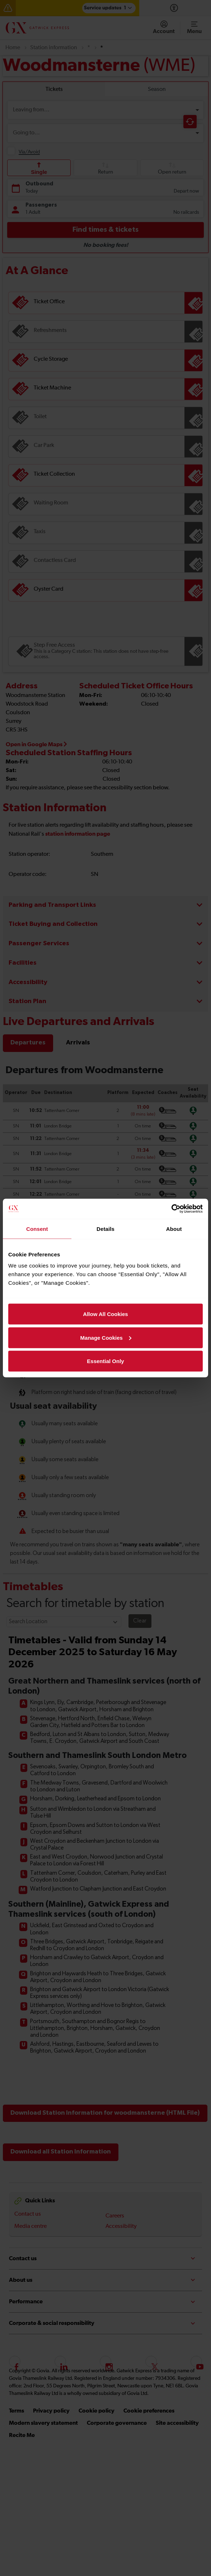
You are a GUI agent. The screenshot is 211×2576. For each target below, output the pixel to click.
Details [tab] (105, 1228)
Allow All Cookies (105, 1314)
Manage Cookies (105, 1337)
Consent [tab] (37, 1228)
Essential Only (105, 1361)
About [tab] (174, 1228)
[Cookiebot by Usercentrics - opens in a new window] (171, 1209)
